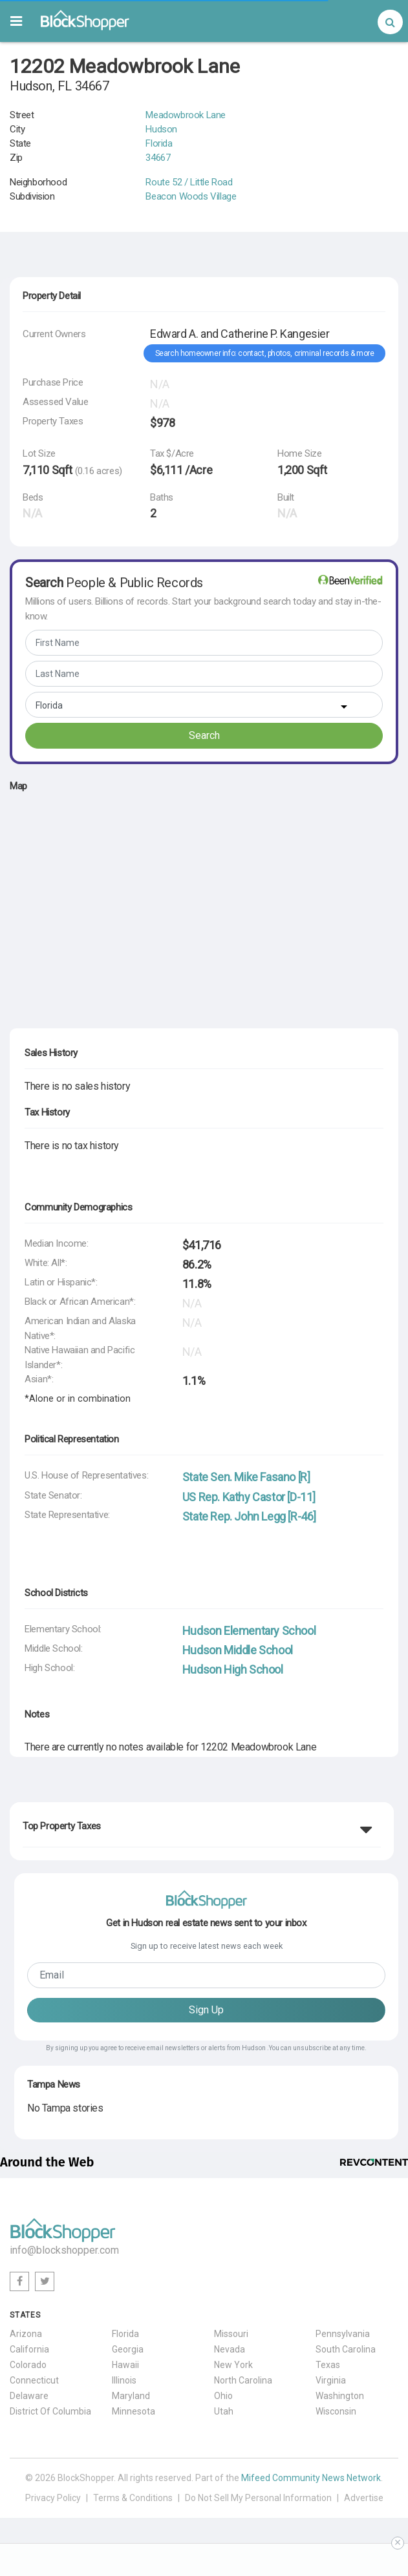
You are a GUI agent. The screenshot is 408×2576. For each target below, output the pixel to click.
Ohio (223, 2396)
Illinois (124, 2380)
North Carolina (243, 2380)
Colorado (28, 2365)
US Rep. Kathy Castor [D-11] (249, 1497)
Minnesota (133, 2411)
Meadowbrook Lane (185, 115)
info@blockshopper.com (64, 2250)
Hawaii (125, 2365)
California (29, 2349)
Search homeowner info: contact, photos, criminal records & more (264, 353)
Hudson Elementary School (249, 1630)
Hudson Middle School (237, 1650)
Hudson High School (232, 1669)
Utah (223, 2411)
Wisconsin (336, 2411)
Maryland (131, 2396)
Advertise (363, 2498)
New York (233, 2365)
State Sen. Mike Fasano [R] (246, 1477)
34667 (157, 157)
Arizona (26, 2334)
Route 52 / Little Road (188, 182)
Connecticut (34, 2380)
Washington (340, 2396)
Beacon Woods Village (190, 196)
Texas (328, 2365)
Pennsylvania (343, 2334)
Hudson (161, 129)
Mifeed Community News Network (311, 2478)
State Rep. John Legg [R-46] (249, 1516)
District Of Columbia (50, 2411)
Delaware (29, 2396)
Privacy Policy (53, 2498)
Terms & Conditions (133, 2498)
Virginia (331, 2380)
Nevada (229, 2349)
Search (204, 735)
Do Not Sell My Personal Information (258, 2498)
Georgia (128, 2349)
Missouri (231, 2334)
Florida (158, 143)
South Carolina (346, 2349)
